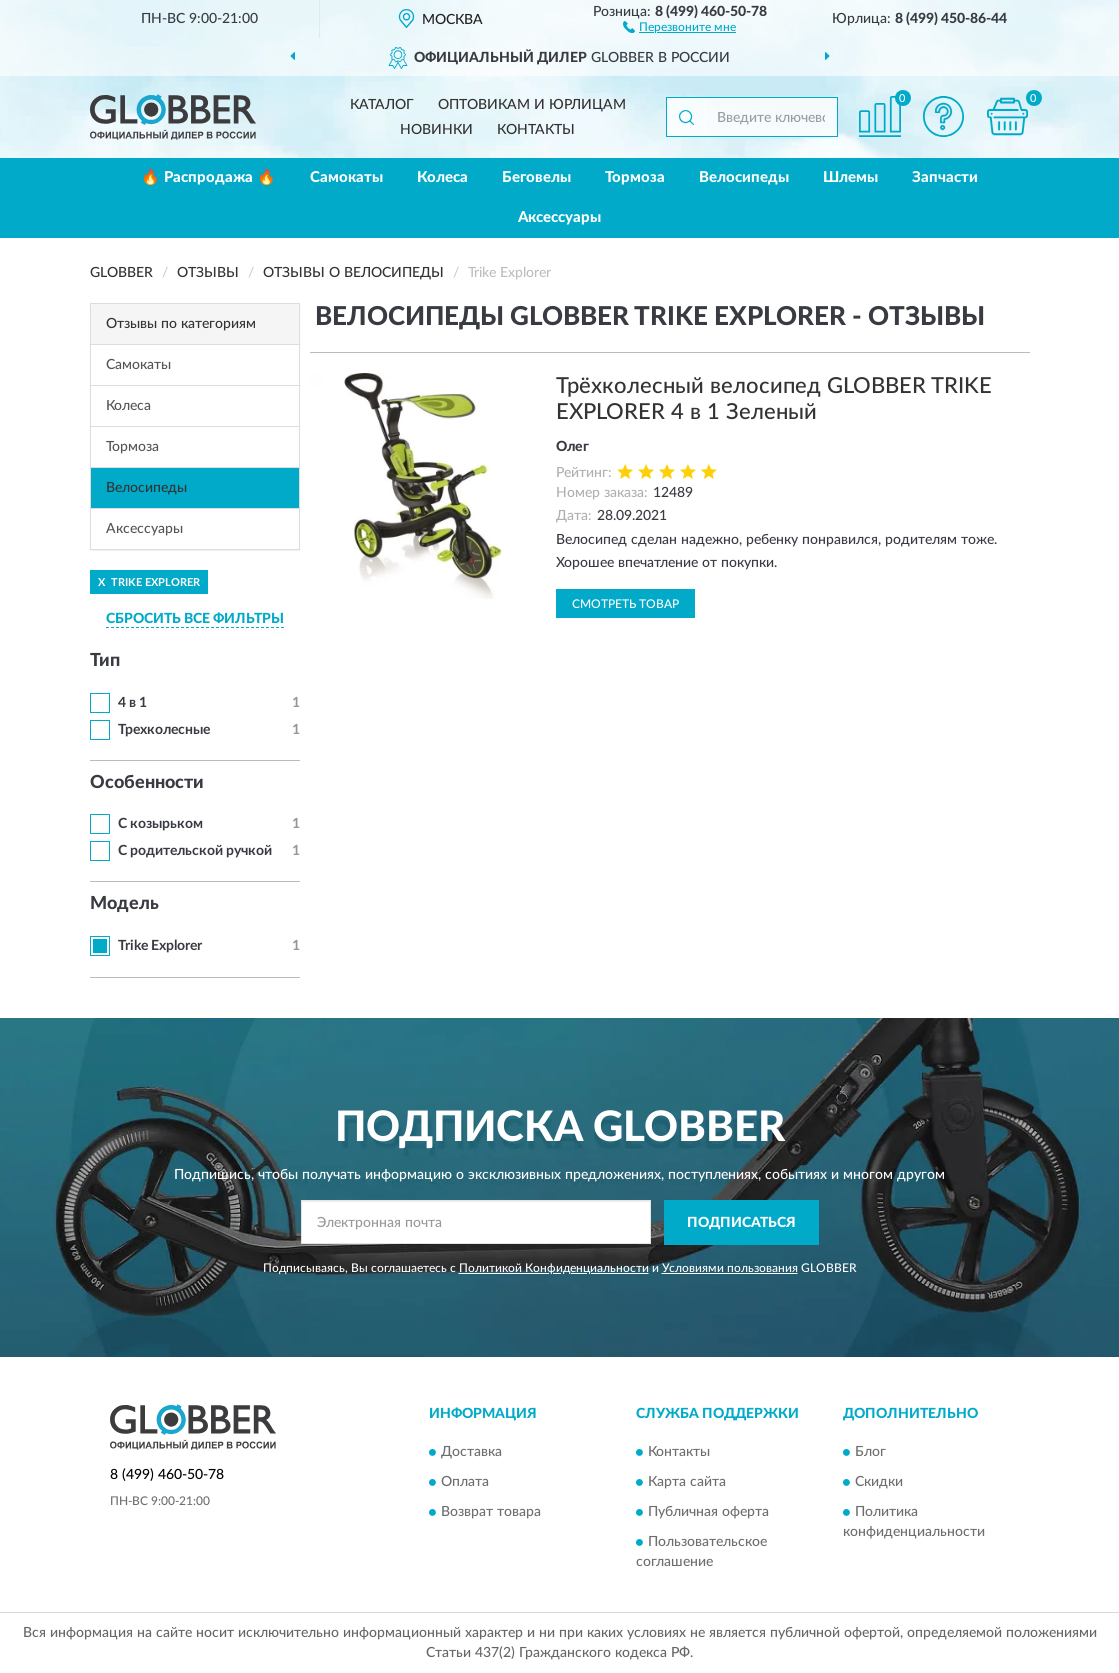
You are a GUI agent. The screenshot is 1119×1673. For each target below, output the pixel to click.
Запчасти (945, 177)
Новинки (436, 130)
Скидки (879, 1483)
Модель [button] (124, 904)
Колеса (442, 177)
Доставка (471, 1453)
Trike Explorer (160, 946)
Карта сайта (687, 1483)
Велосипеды (744, 177)
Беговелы (536, 177)
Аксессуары (559, 217)
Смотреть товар (625, 604)
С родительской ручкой (195, 851)
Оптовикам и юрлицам (532, 105)
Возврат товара (491, 1513)
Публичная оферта (708, 1513)
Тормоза (635, 177)
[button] (679, 26)
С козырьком (160, 824)
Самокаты (346, 177)
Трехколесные (164, 730)
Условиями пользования (730, 1268)
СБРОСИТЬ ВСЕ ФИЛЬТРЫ (195, 619)
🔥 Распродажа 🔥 (208, 177)
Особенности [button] (147, 783)
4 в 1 (132, 703)
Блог (870, 1453)
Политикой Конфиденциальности (554, 1268)
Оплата (465, 1483)
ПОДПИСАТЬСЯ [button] (741, 1223)
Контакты (536, 130)
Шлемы (850, 177)
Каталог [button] (382, 105)
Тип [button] (105, 661)
